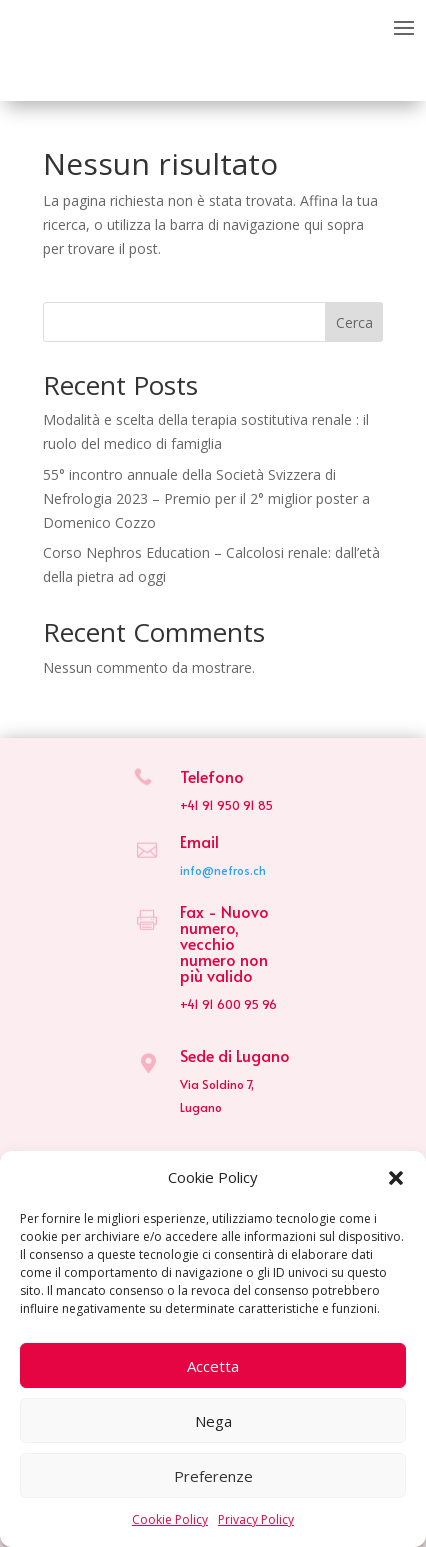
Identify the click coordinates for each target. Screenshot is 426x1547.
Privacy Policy (256, 1519)
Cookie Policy (170, 1519)
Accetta (213, 1366)
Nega (213, 1421)
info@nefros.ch (223, 870)
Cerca (354, 322)
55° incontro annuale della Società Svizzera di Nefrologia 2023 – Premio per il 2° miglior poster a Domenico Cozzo (206, 498)
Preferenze (213, 1476)
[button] (396, 1178)
